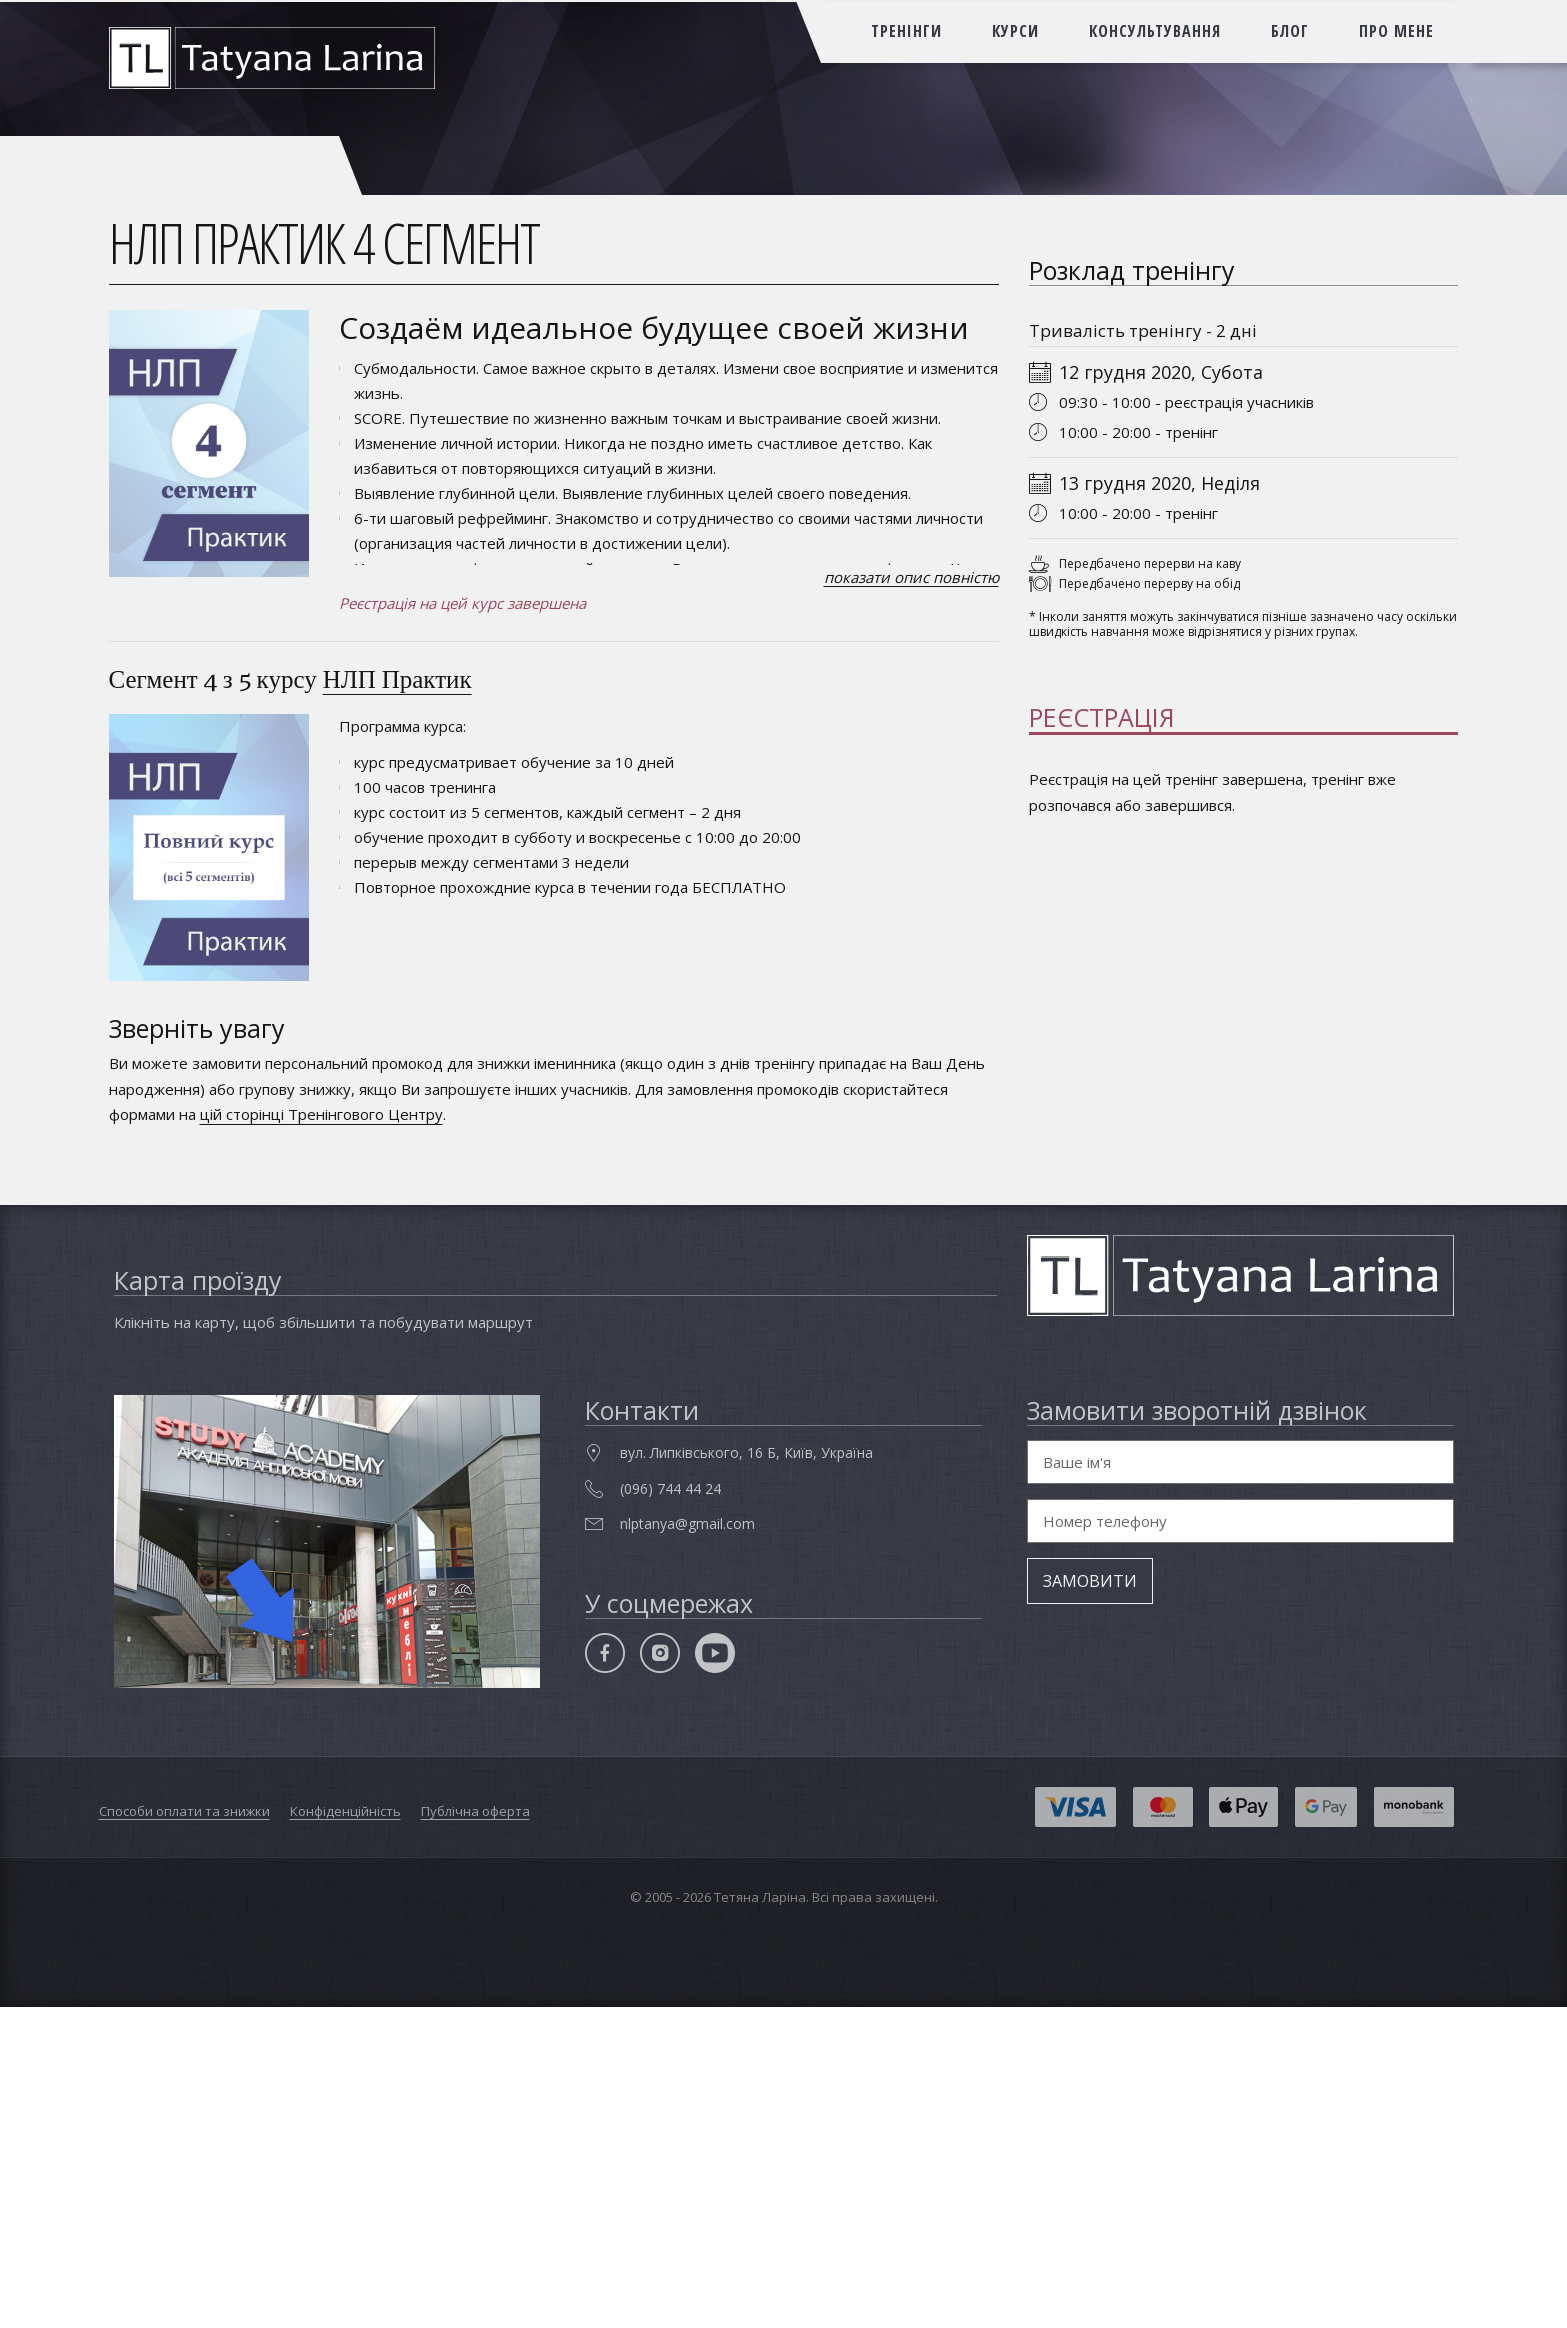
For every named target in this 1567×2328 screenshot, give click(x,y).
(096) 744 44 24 (670, 1808)
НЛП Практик (397, 679)
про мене (1396, 31)
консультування (1155, 31)
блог (1290, 31)
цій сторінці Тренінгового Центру (321, 1114)
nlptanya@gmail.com (687, 1844)
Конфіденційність (345, 2132)
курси (1015, 31)
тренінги (906, 31)
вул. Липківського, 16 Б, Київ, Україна (746, 1773)
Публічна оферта (475, 2132)
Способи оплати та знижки (184, 2132)
